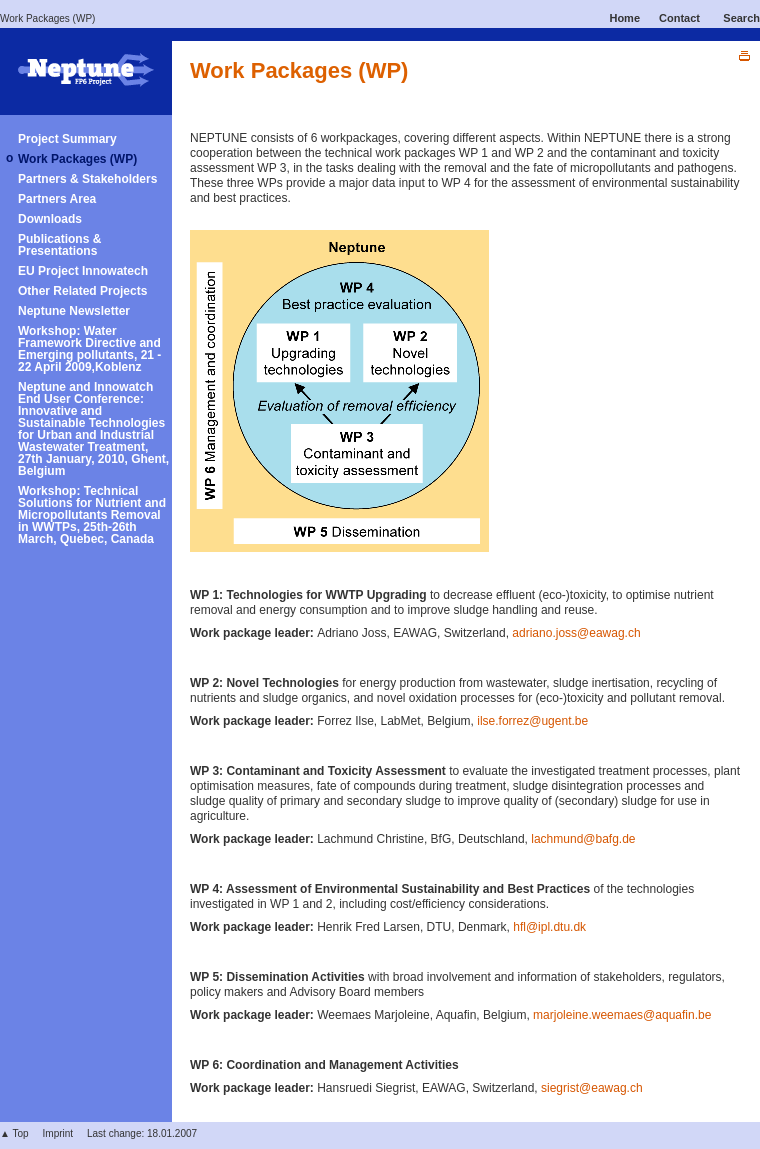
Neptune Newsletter (74, 311)
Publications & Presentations (59, 245)
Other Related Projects (82, 291)
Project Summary (67, 139)
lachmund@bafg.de (583, 839)
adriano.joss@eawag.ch (576, 633)
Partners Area (57, 199)
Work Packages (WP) (47, 18)
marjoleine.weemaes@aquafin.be (622, 1015)
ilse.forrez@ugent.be (532, 721)
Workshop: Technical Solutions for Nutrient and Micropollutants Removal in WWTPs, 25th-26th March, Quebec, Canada (92, 515)
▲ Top (14, 1133)
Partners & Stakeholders (87, 179)
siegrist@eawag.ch (592, 1088)
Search (741, 18)
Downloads (50, 219)
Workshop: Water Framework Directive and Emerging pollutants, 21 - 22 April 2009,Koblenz (89, 349)
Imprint (58, 1133)
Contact (679, 18)
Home (624, 18)
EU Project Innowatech (83, 271)
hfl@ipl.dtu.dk (549, 927)
